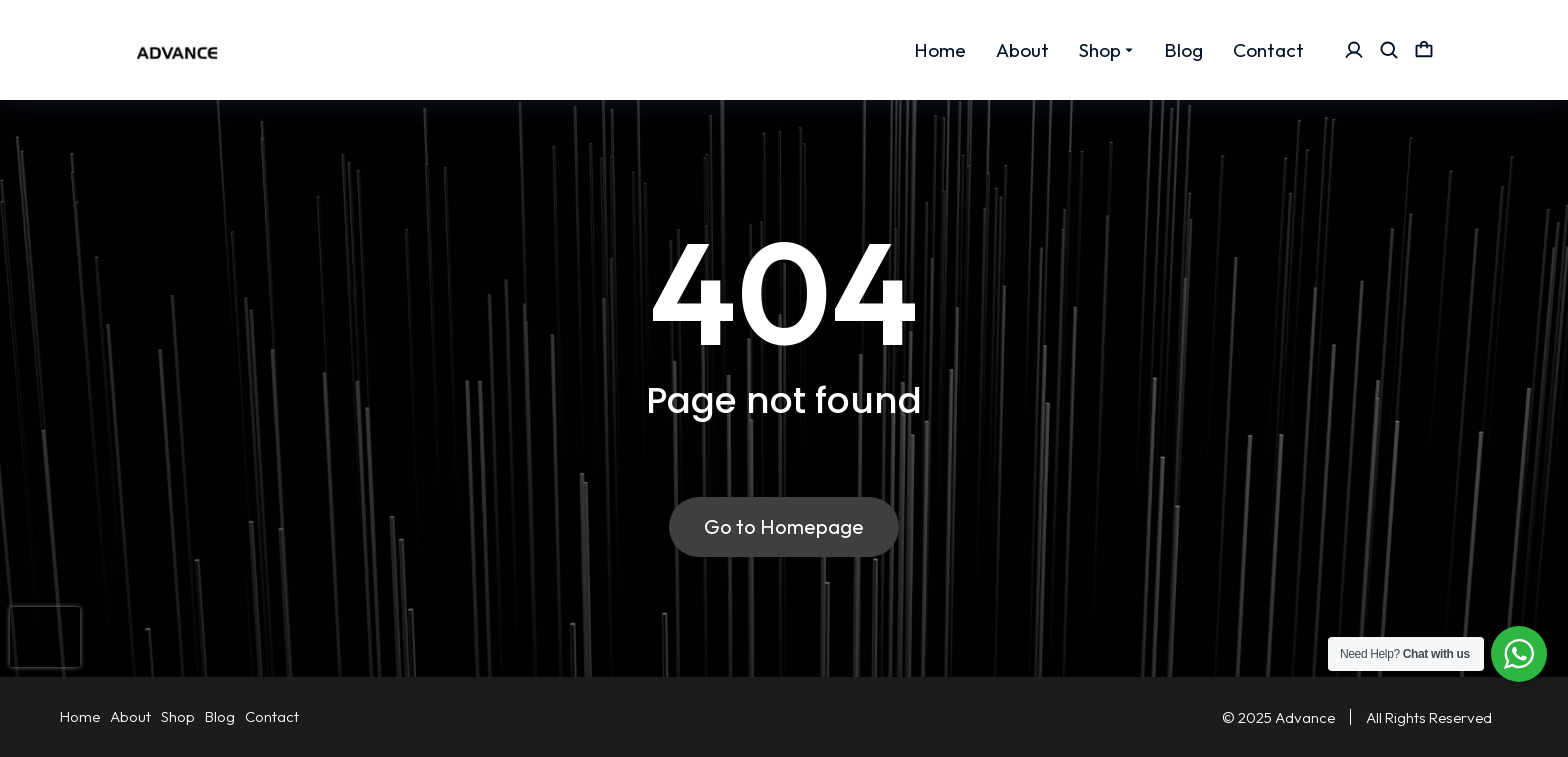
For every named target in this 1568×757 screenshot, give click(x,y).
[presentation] (45, 637)
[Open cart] (1424, 50)
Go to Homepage (784, 526)
